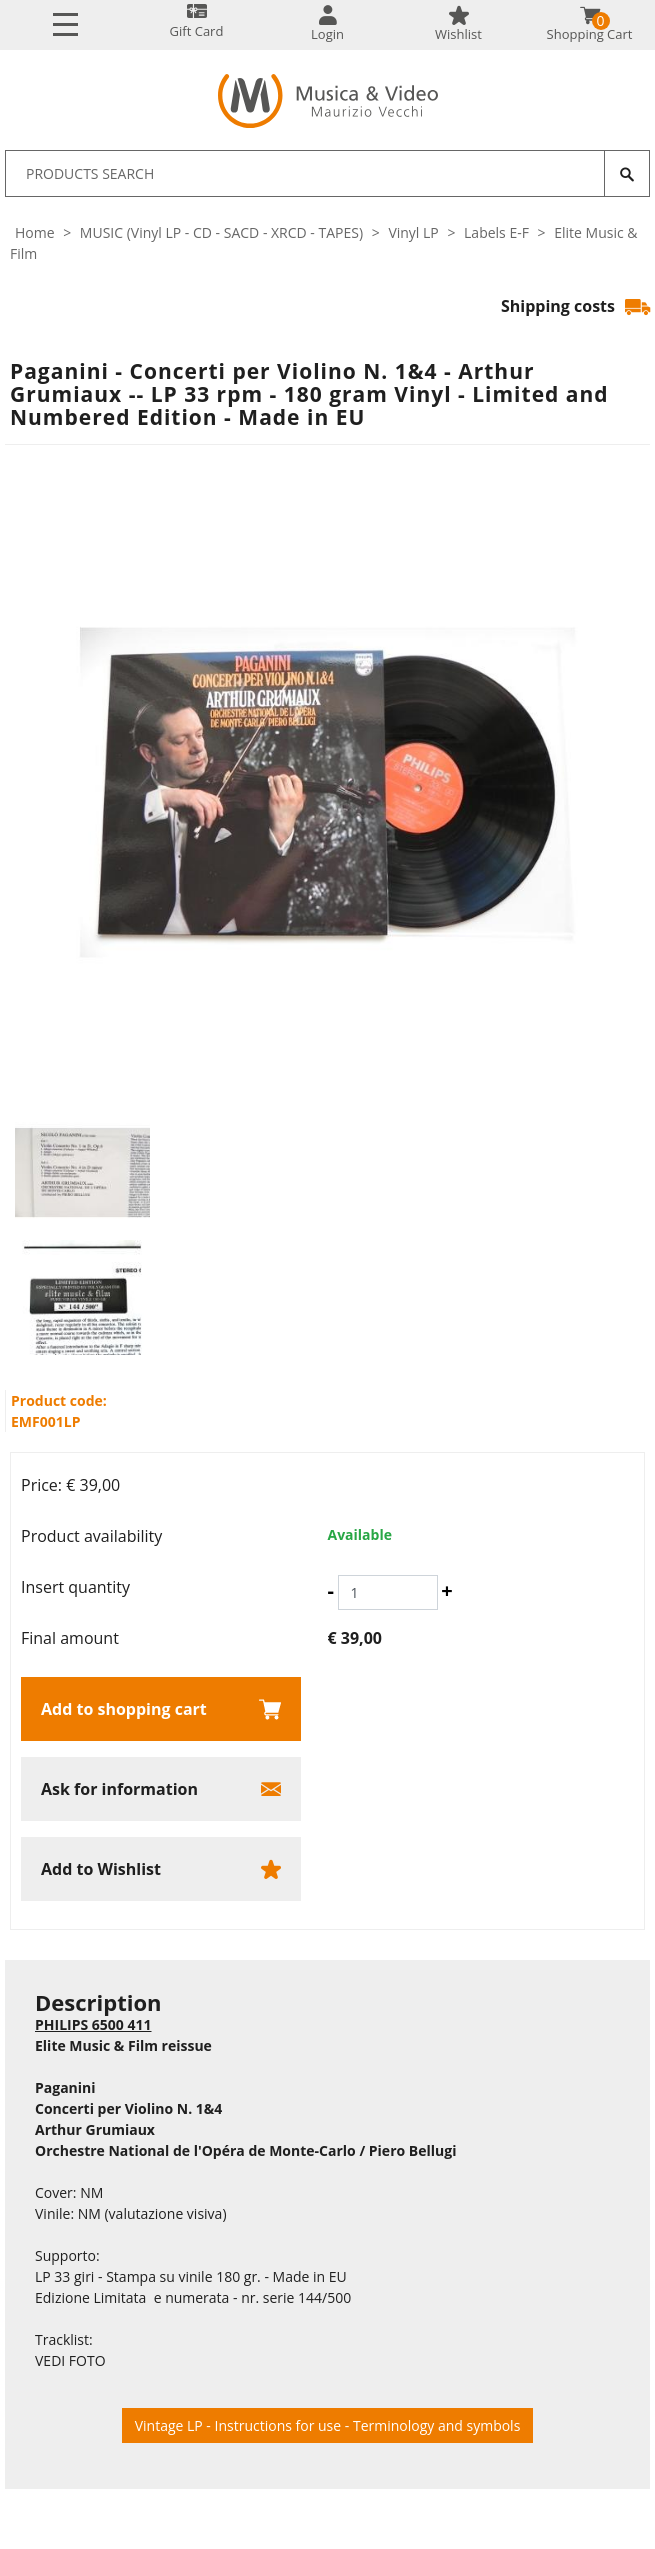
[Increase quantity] (446, 1591)
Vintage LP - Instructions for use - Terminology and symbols (328, 2425)
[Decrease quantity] (331, 1591)
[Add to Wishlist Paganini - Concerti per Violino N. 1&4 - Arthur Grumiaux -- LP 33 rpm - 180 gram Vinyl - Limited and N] (161, 1869)
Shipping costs (575, 306)
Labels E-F (496, 232)
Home (35, 232)
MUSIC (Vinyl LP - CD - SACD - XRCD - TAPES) (221, 232)
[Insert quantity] (388, 1592)
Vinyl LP (413, 232)
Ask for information (119, 1789)
